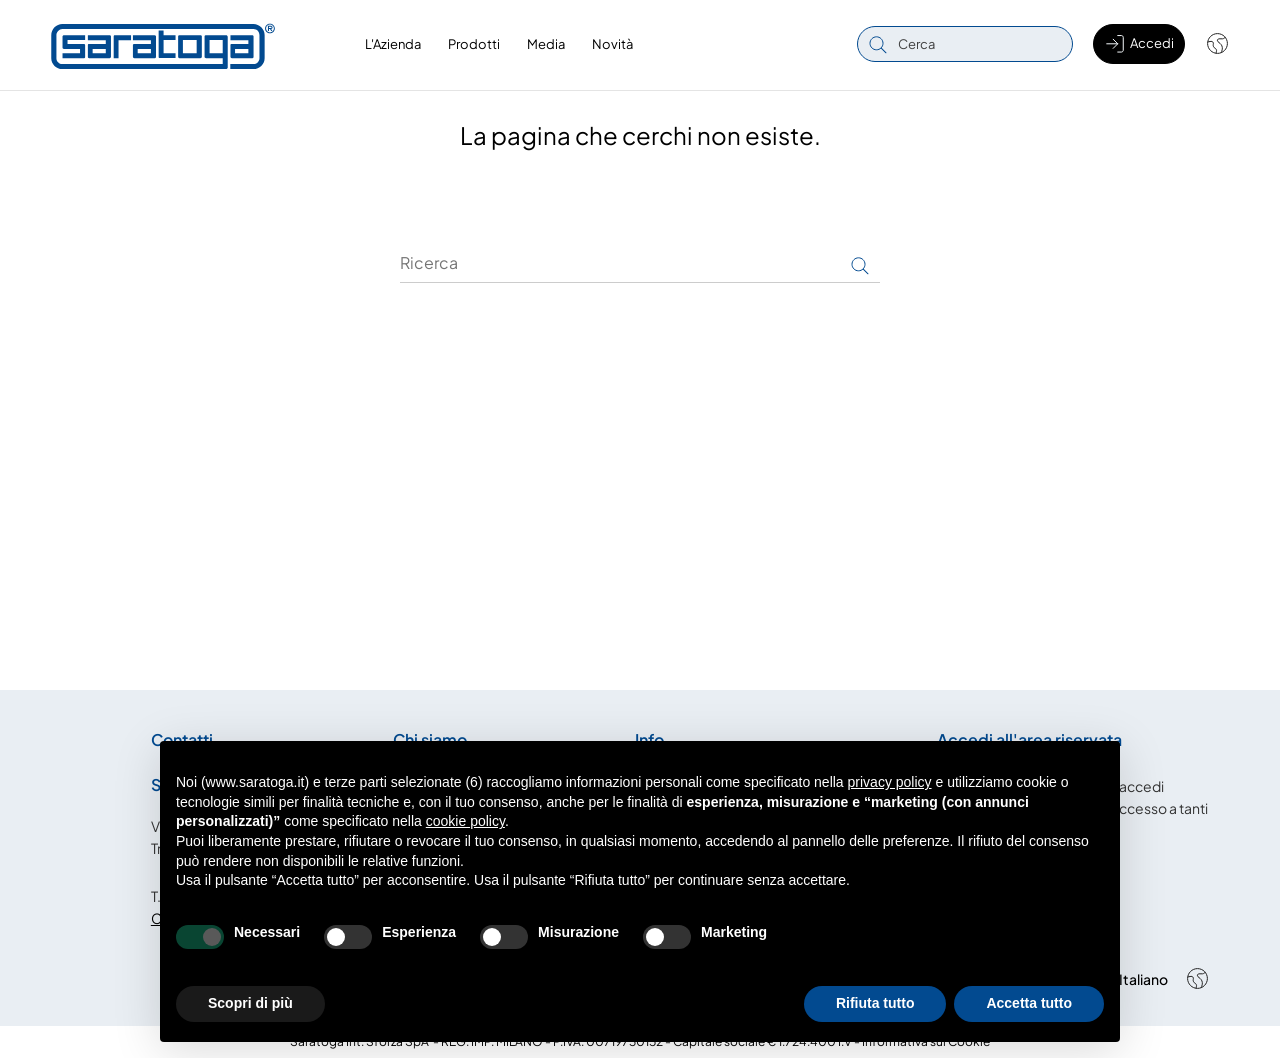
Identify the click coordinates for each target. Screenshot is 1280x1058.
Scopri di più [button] (250, 1003)
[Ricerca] (640, 263)
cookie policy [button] (465, 821)
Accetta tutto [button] (1029, 1003)
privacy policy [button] (890, 782)
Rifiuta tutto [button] (875, 1003)
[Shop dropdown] (1207, 44)
